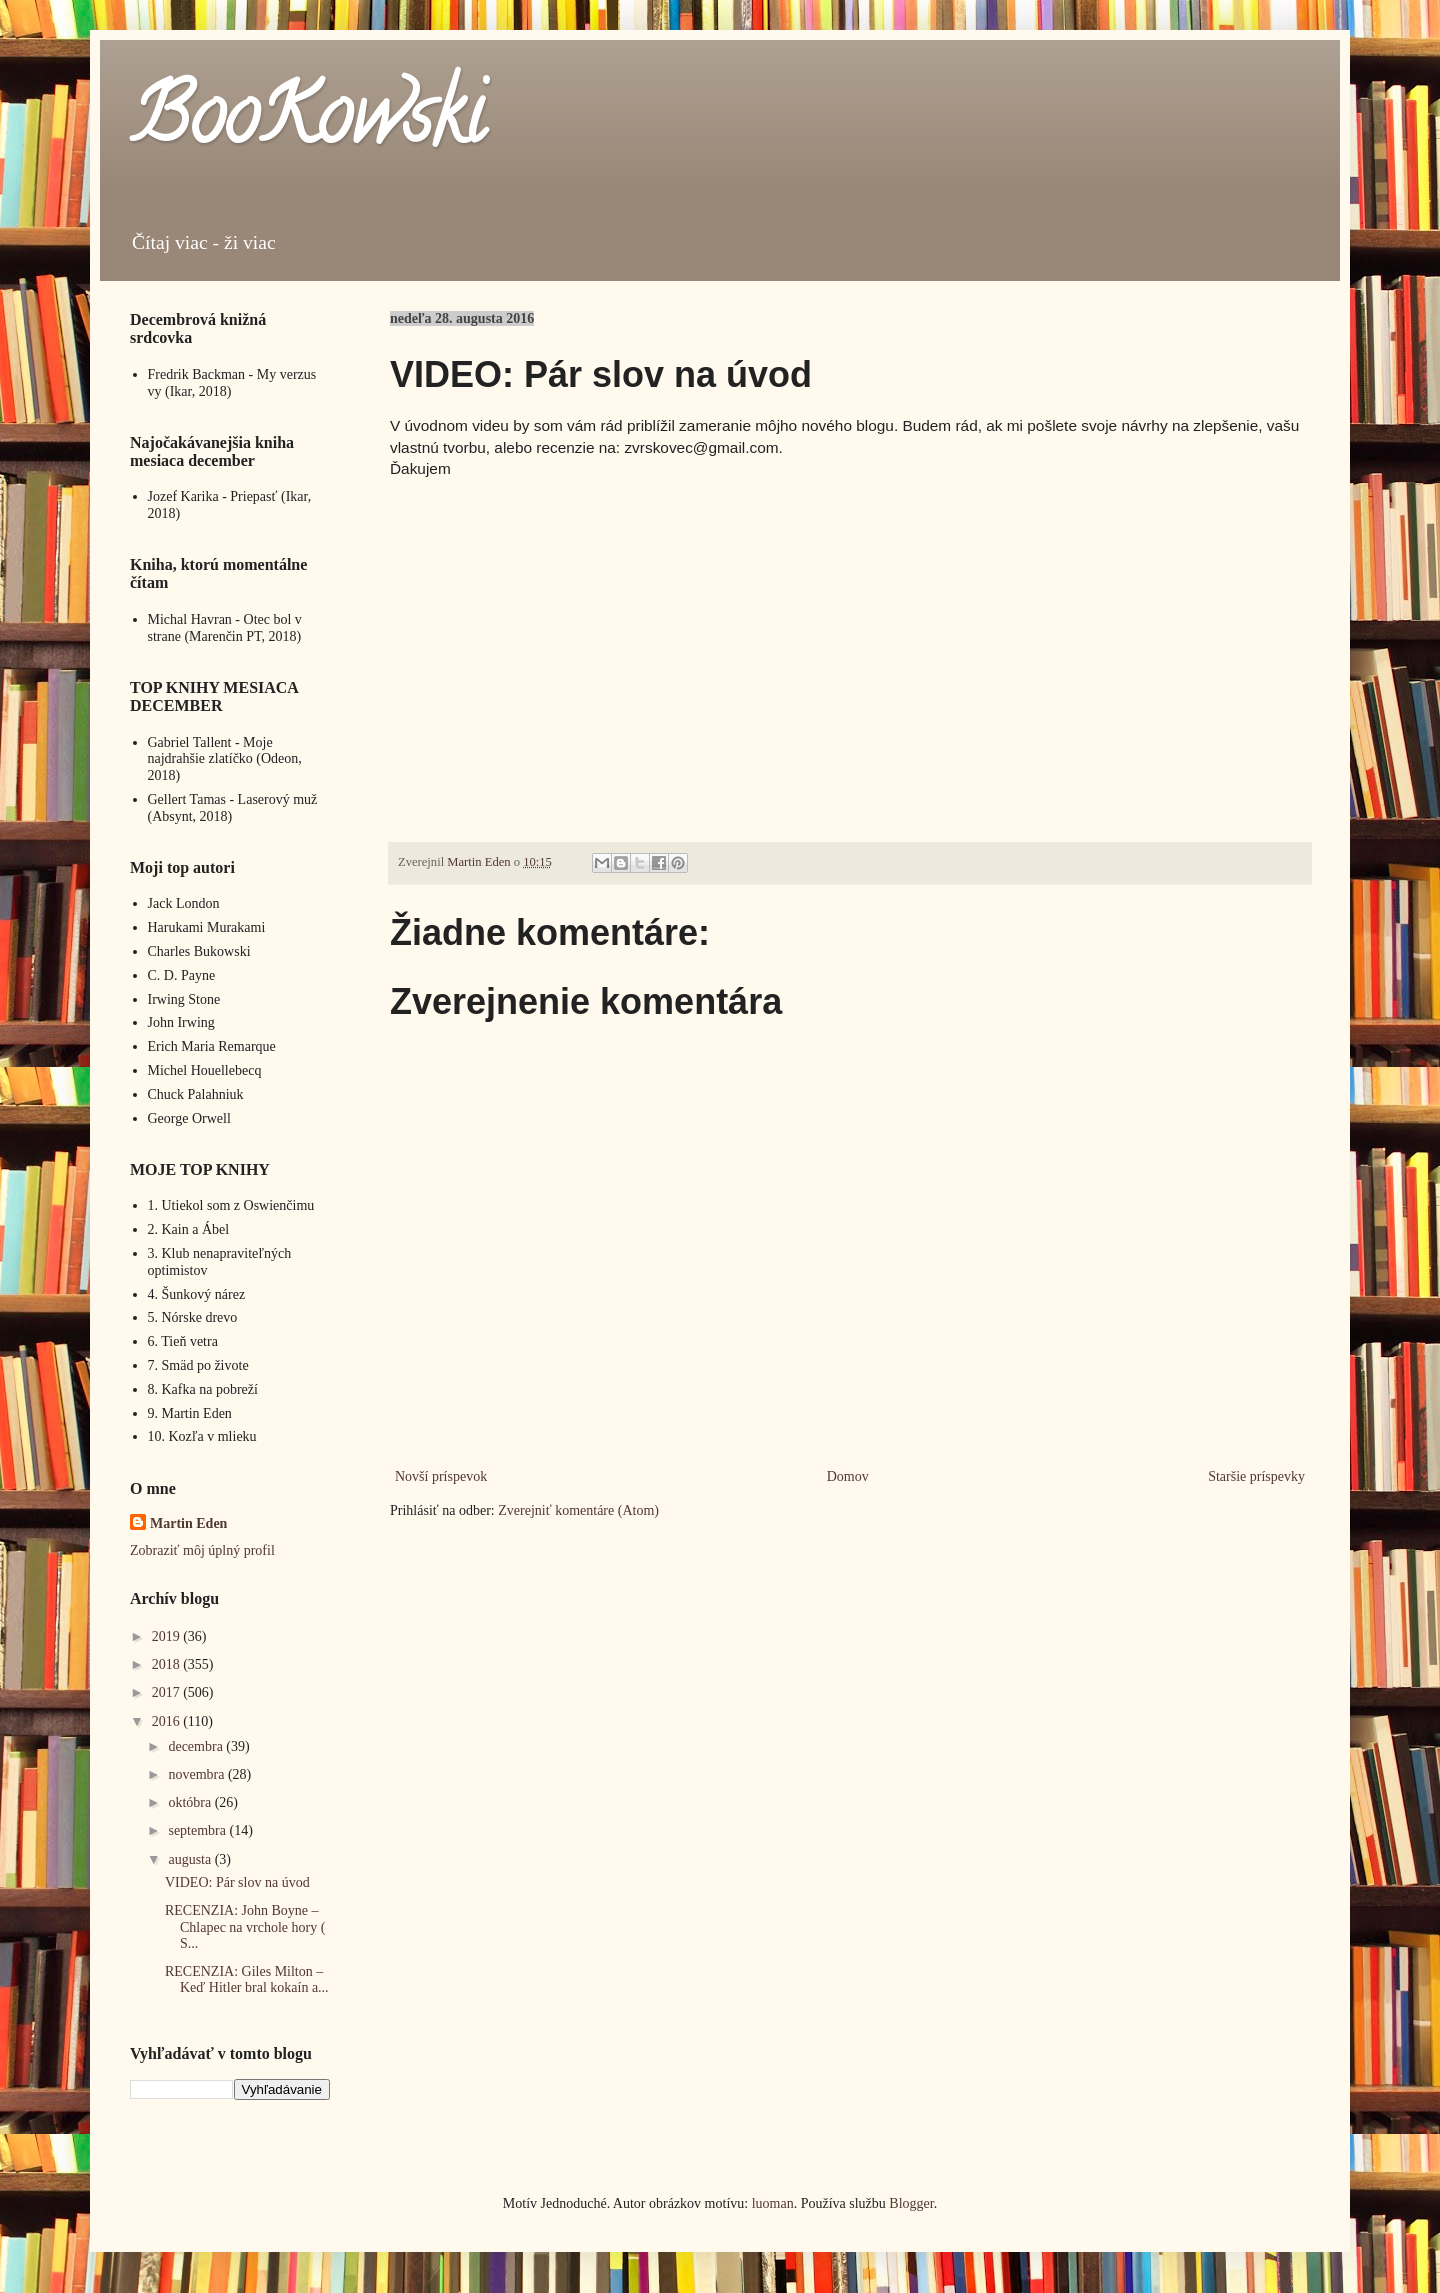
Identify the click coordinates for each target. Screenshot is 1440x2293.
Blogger (911, 2203)
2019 (168, 1636)
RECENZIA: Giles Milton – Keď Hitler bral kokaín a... (247, 1980)
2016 (168, 1721)
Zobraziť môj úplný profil (202, 1550)
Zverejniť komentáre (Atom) (578, 1510)
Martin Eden (188, 1523)
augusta (191, 1859)
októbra (191, 1802)
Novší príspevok (441, 1476)
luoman (773, 2203)
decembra (197, 1746)
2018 (168, 1664)
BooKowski (307, 124)
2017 (168, 1692)
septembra (198, 1830)
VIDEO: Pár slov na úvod (237, 1882)
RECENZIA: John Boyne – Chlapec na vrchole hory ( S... (245, 1927)
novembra (197, 1774)
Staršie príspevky (1256, 1476)
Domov (848, 1476)
